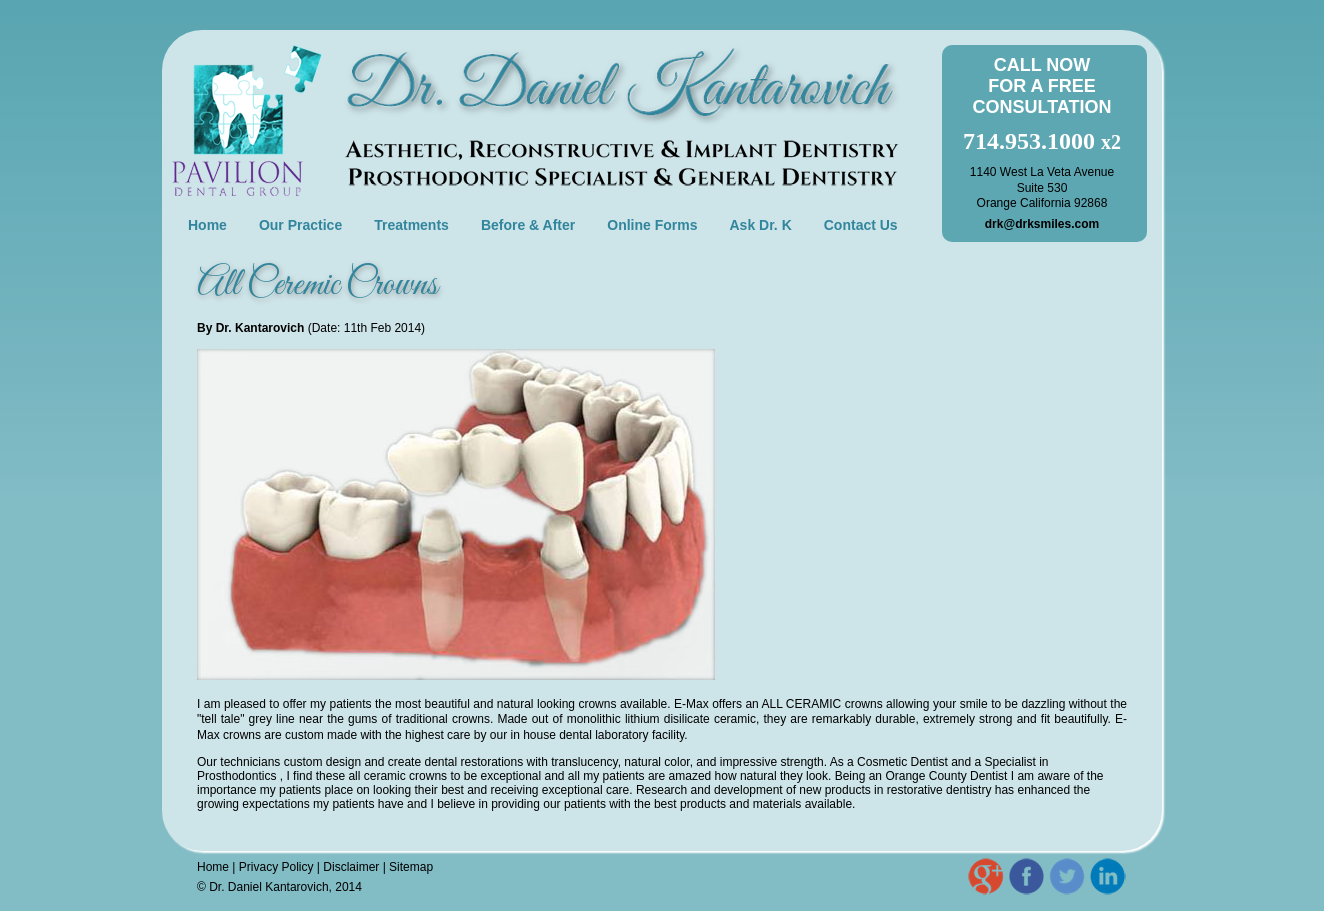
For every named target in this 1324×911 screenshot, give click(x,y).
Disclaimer (351, 867)
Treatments (411, 225)
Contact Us (861, 225)
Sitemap (411, 867)
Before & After (528, 225)
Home (207, 225)
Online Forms (652, 225)
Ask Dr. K (761, 225)
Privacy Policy (276, 867)
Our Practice (300, 225)
